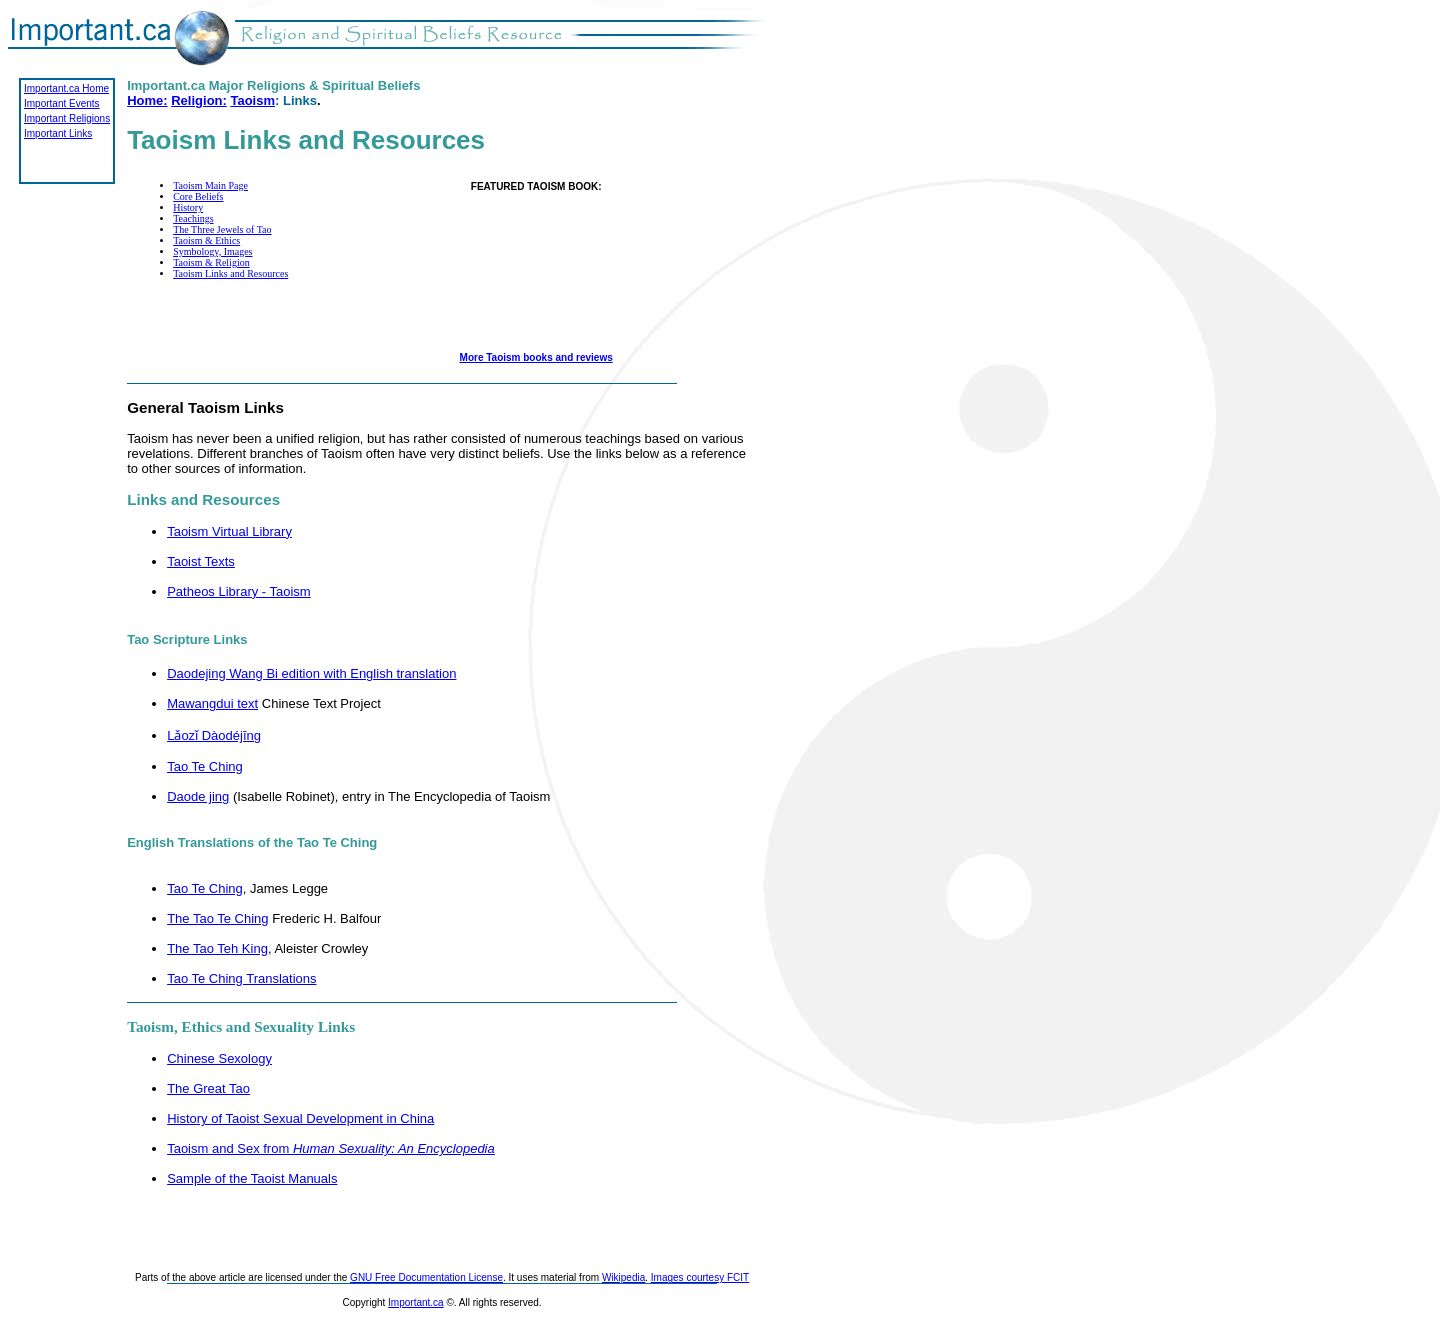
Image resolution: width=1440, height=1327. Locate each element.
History (188, 207)
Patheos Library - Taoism (239, 591)
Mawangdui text (212, 703)
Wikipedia (623, 1277)
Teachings (193, 218)
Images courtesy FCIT (700, 1277)
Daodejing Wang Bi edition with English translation (311, 673)
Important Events (62, 103)
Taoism (252, 100)
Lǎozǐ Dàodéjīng (214, 735)
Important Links (58, 133)
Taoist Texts (201, 561)
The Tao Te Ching (217, 918)
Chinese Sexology (219, 1058)
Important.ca (416, 1302)
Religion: (199, 100)
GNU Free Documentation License (426, 1277)
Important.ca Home (66, 88)
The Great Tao (208, 1088)
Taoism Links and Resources (230, 273)
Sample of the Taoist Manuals (252, 1178)
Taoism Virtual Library (229, 531)
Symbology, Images (212, 251)
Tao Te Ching (205, 766)
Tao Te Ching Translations (241, 978)
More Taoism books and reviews (536, 357)
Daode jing (198, 796)
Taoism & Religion (211, 262)
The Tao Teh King (217, 948)
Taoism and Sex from (331, 1148)
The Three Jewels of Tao (222, 229)
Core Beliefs (198, 196)
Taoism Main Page (210, 185)
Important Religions (67, 118)
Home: (147, 100)
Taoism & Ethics (206, 240)
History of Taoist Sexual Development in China (300, 1118)
